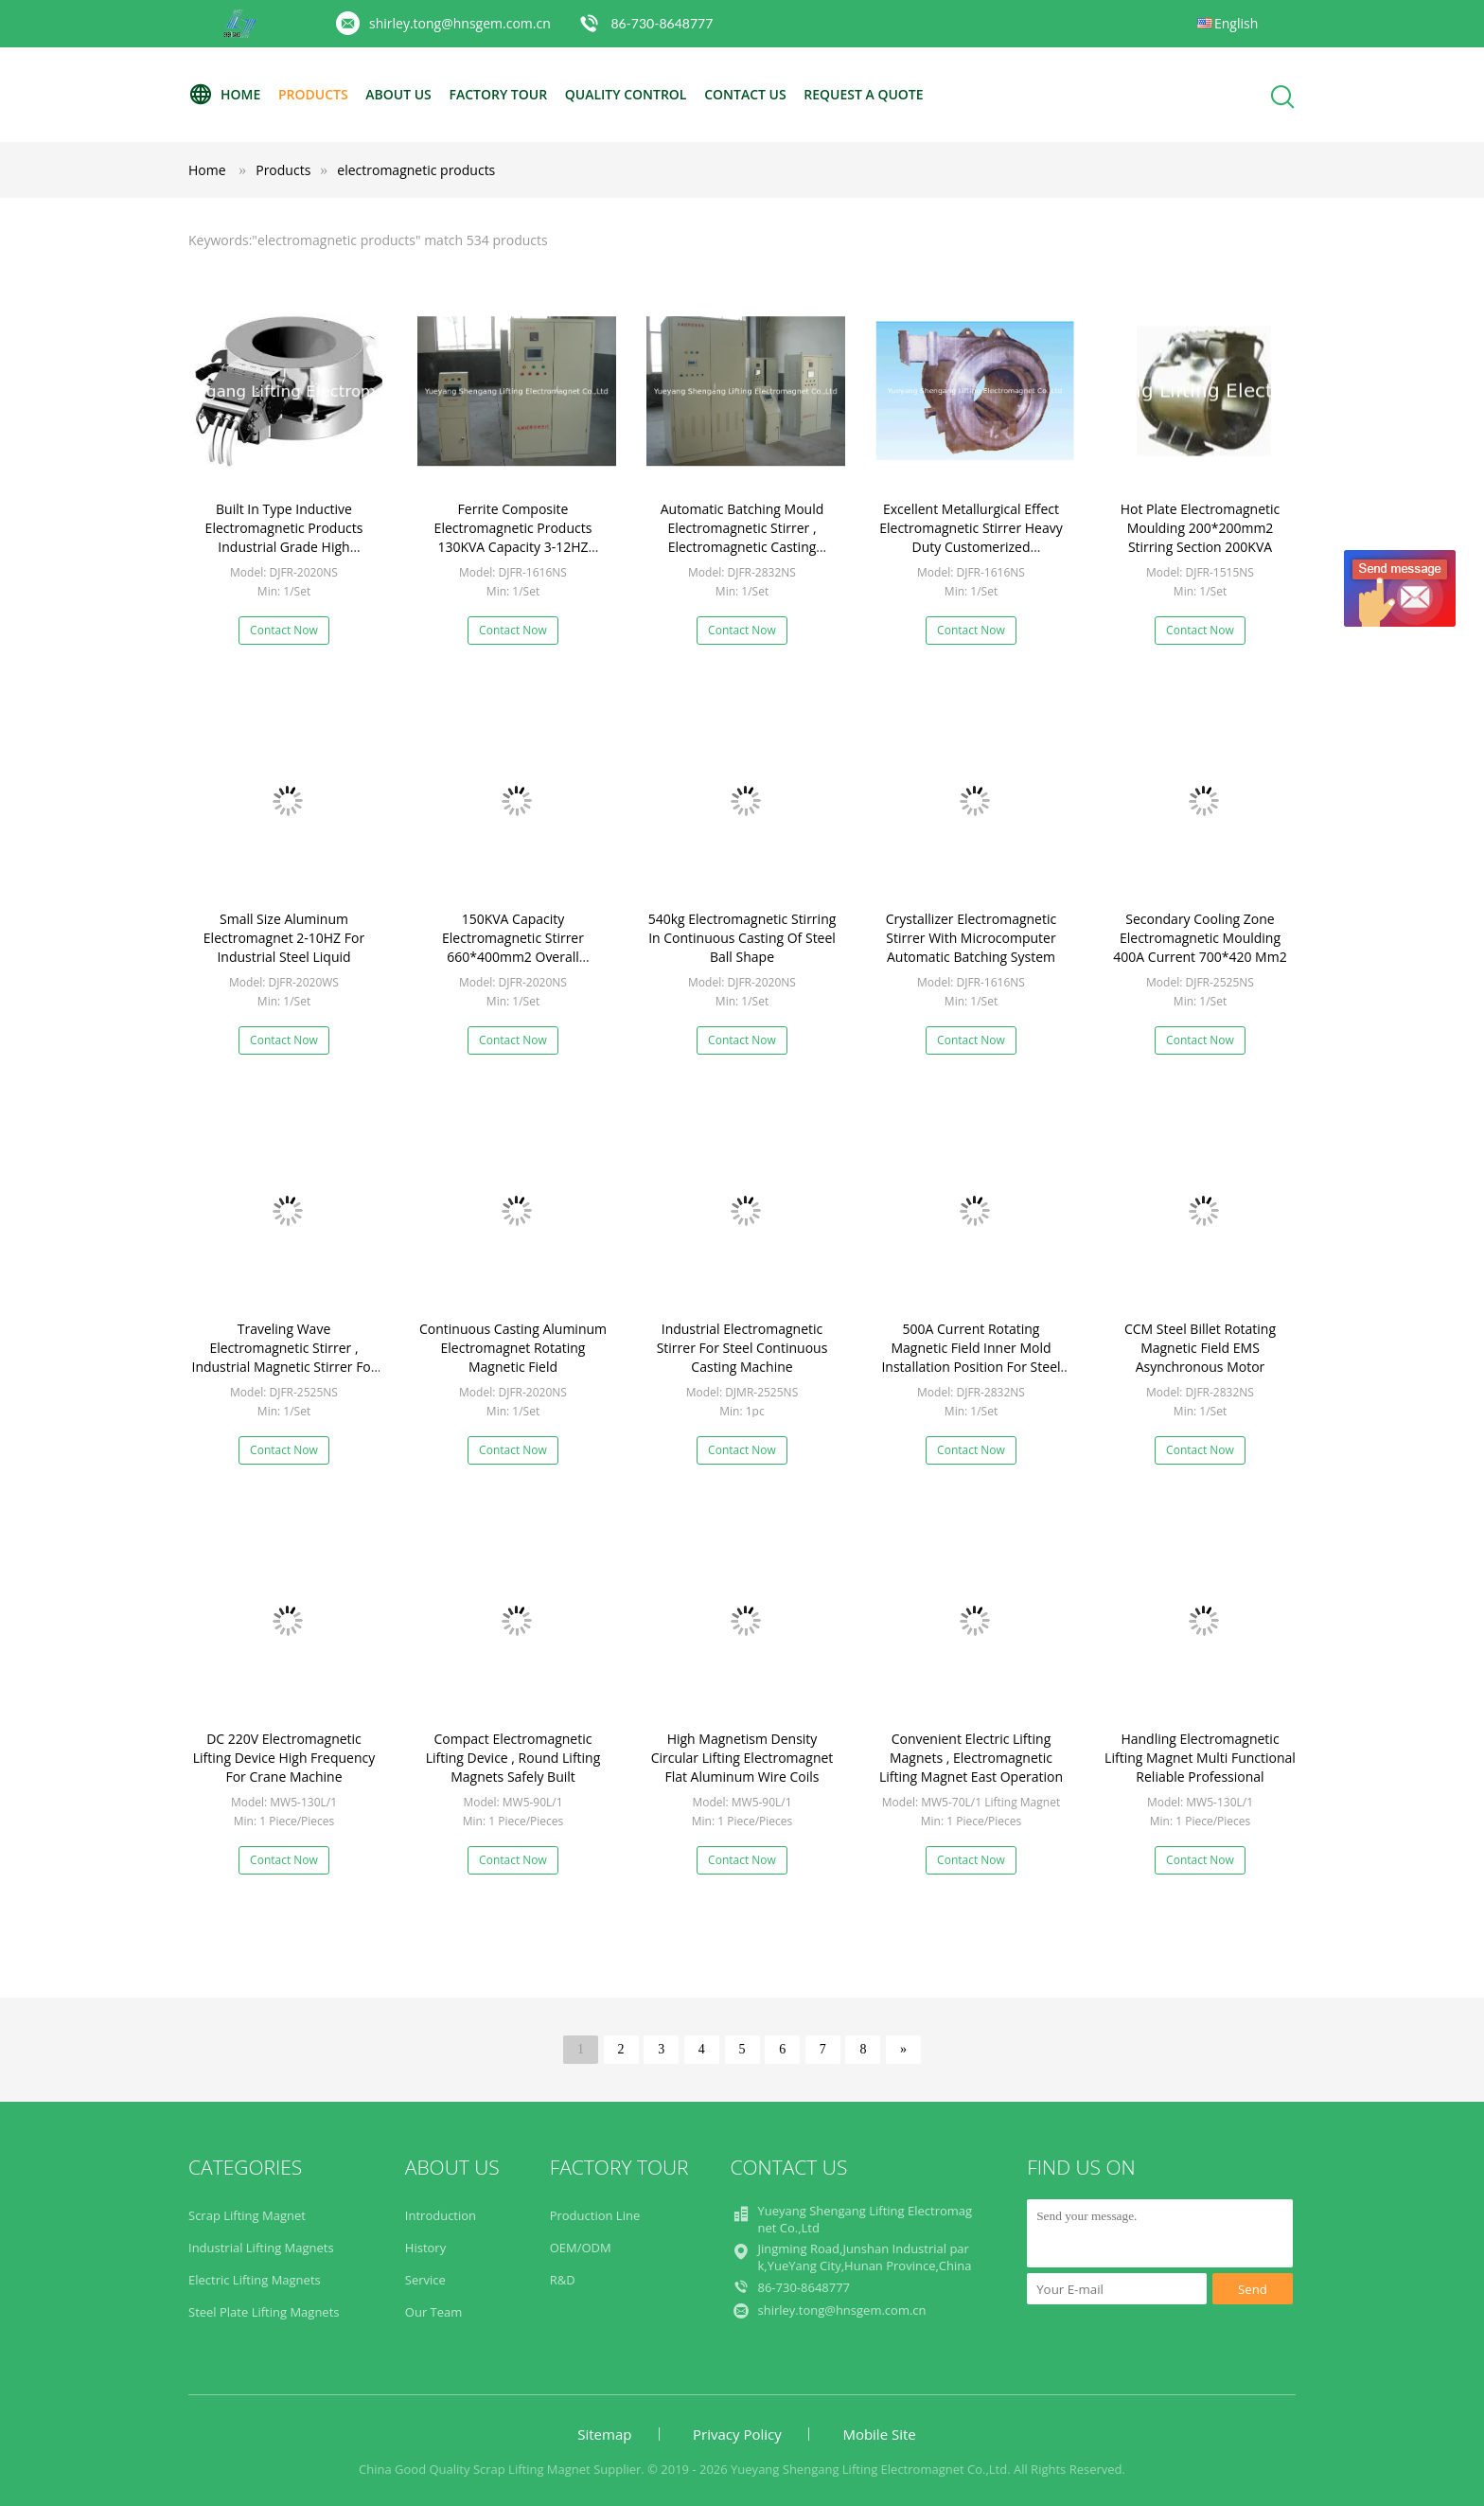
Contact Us (745, 94)
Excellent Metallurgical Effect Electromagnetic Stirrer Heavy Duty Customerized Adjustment (971, 537)
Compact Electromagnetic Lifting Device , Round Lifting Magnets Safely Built (513, 1758)
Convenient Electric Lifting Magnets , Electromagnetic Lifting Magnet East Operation (971, 1758)
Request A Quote (863, 94)
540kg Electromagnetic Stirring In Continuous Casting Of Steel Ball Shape (742, 938)
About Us (398, 94)
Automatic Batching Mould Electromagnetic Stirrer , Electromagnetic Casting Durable (742, 537)
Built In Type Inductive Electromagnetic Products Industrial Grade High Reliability (284, 537)
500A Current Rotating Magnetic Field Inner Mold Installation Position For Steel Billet (970, 1357)
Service (425, 2279)
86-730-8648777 (661, 23)
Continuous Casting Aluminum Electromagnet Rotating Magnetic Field (513, 1348)
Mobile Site (878, 2434)
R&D (562, 2279)
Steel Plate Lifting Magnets (264, 2311)
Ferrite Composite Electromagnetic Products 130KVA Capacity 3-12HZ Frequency (513, 537)
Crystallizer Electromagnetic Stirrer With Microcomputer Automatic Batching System (971, 938)
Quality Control (626, 94)
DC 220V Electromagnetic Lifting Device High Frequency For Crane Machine (284, 1758)
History (425, 2247)
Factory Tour (498, 94)
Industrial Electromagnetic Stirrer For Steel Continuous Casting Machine (742, 1348)
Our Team (434, 2311)
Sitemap (604, 2434)
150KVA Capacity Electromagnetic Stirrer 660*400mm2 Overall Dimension (513, 947)
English (1236, 23)
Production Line (595, 2215)
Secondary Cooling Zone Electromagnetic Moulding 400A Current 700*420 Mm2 (1199, 938)
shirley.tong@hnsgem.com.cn (460, 23)
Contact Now (284, 630)
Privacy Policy (737, 2434)
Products (313, 94)
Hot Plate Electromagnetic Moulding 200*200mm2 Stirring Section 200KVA (1201, 528)
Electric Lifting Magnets (254, 2279)
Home (224, 94)
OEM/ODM (580, 2247)
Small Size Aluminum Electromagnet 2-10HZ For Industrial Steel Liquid (283, 938)
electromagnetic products (416, 170)
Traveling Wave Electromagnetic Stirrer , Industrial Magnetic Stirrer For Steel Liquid (283, 1357)
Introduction (440, 2215)
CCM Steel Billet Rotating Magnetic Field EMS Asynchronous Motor (1200, 1348)
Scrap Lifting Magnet (247, 2215)
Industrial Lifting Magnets (261, 2247)
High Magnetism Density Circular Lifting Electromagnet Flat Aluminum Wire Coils (742, 1758)
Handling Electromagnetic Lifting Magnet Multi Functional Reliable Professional (1200, 1758)
